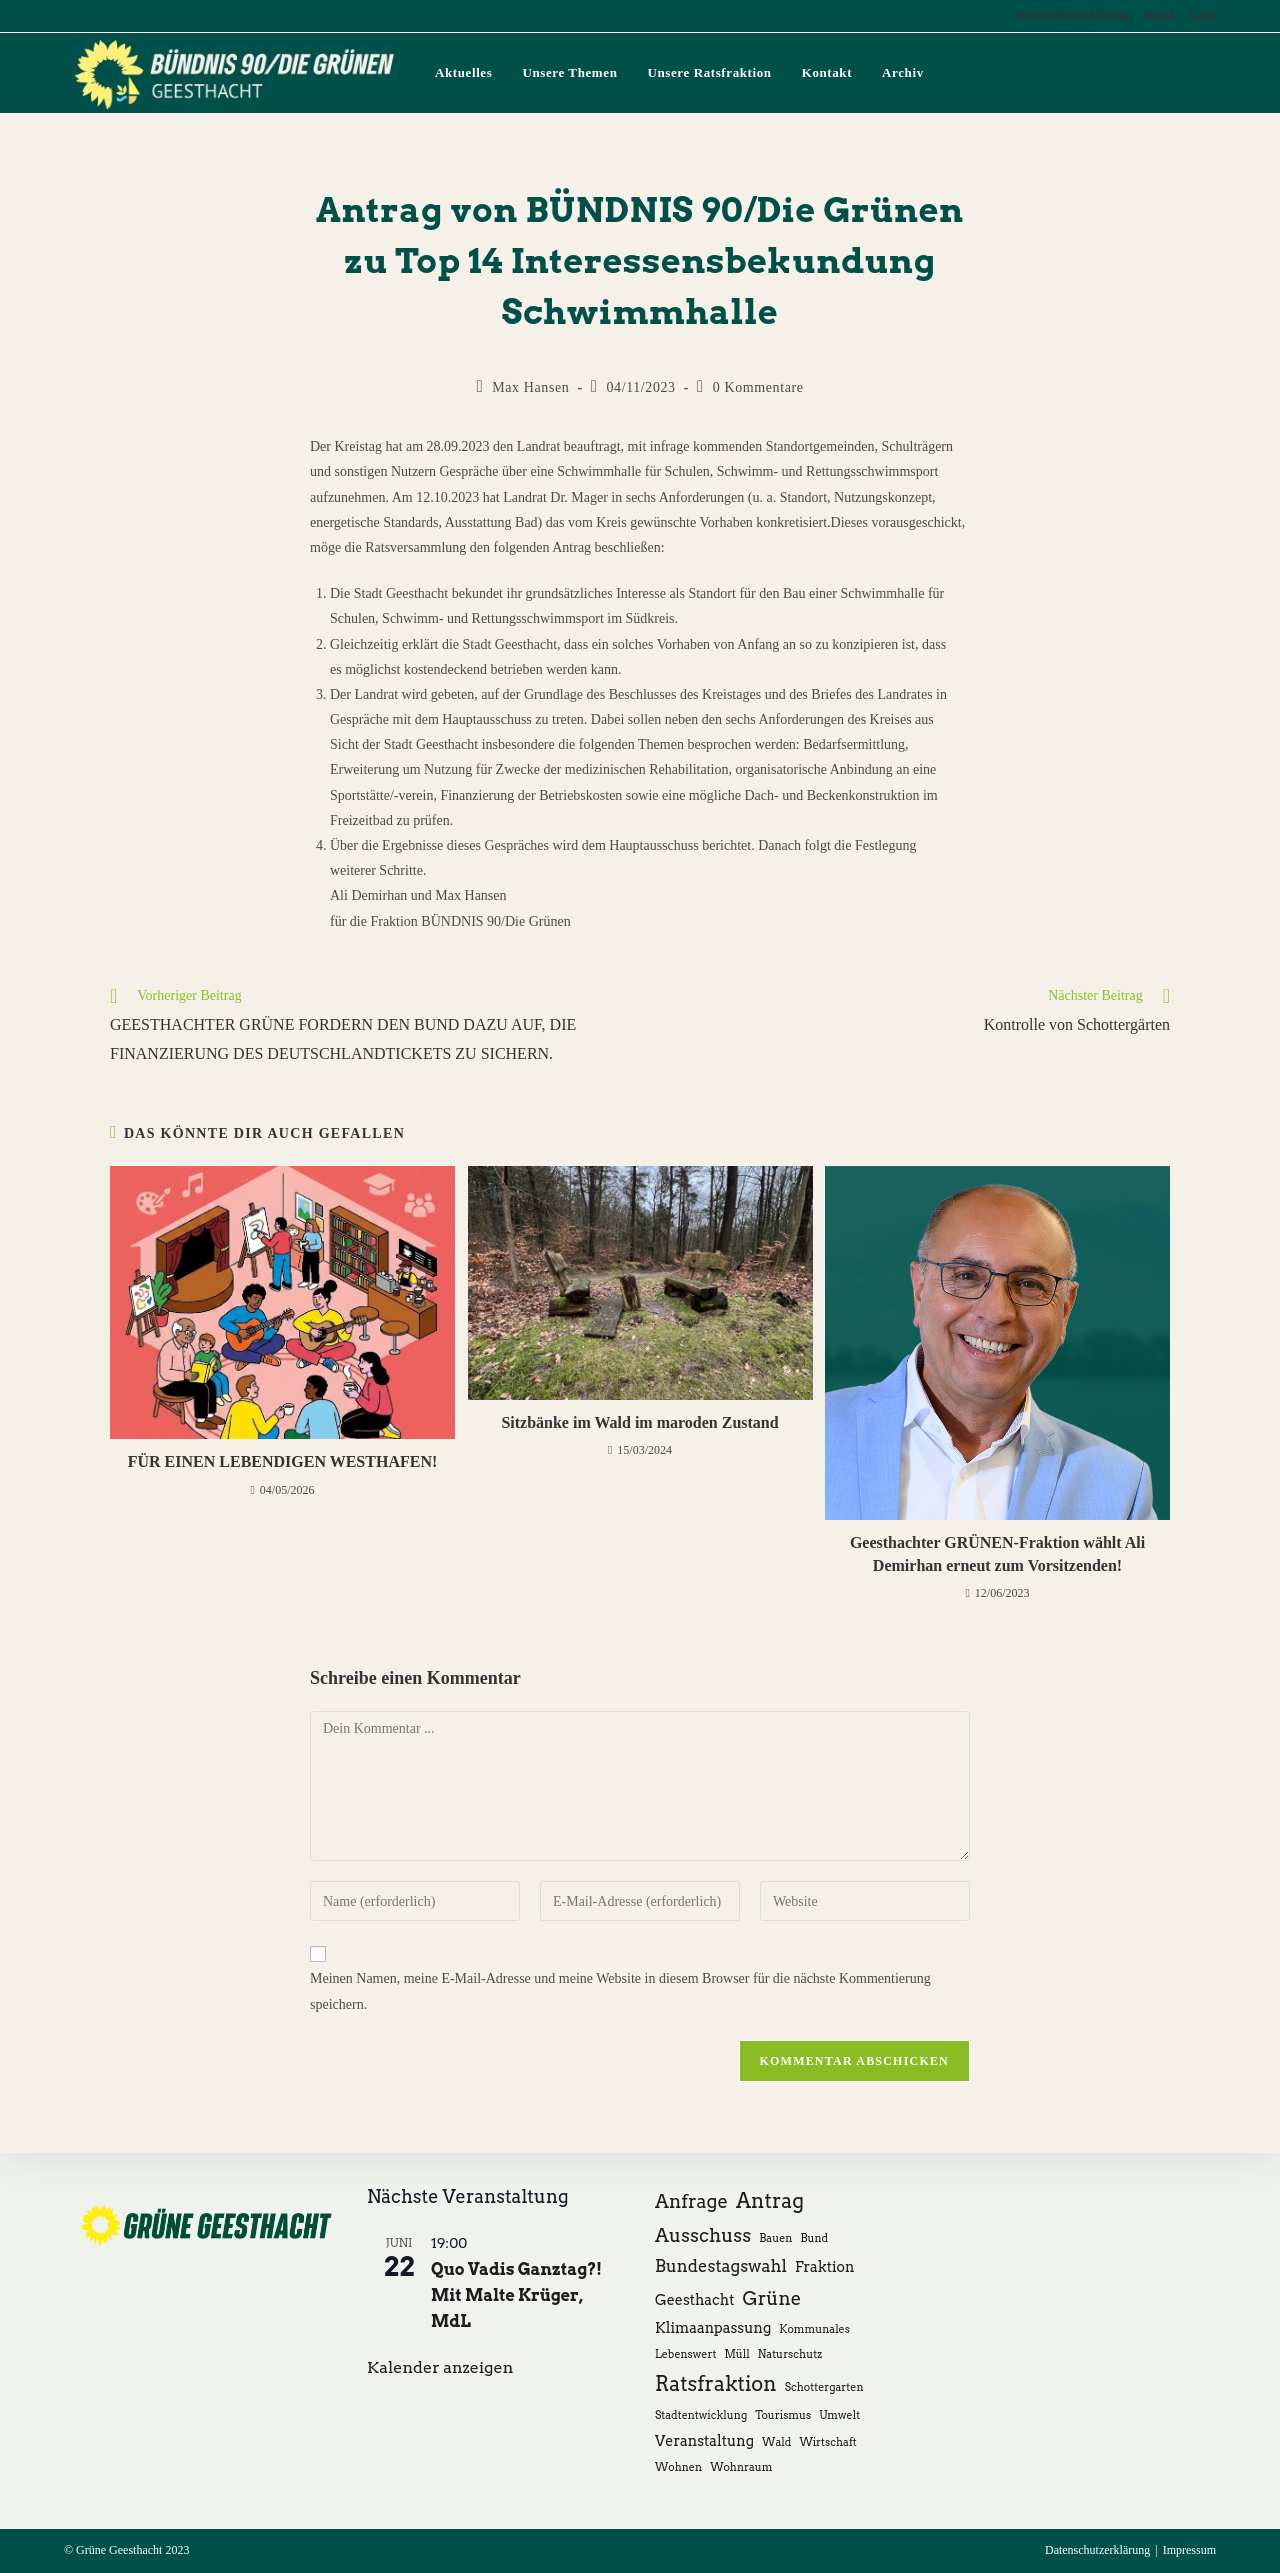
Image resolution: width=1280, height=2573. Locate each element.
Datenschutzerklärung (1073, 15)
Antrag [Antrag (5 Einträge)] (770, 2201)
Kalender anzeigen (440, 2367)
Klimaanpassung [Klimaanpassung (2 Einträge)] (713, 2327)
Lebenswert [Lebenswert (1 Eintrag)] (685, 2354)
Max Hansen (530, 387)
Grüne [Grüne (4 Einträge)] (772, 2298)
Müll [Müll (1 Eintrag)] (736, 2354)
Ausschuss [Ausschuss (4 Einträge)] (703, 2235)
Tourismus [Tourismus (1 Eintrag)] (783, 2415)
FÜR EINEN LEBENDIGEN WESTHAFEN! (283, 1461)
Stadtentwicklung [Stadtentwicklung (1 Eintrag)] (701, 2415)
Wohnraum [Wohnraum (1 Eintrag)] (741, 2467)
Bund (1160, 15)
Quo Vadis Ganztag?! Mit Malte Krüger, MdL (516, 2295)
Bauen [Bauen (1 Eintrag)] (775, 2238)
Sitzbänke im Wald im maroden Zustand (639, 1422)
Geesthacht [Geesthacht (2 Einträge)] (694, 2299)
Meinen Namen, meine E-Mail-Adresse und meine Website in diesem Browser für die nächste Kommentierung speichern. (620, 1991)
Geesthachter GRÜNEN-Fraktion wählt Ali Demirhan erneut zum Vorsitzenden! (997, 1553)
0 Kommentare (758, 387)
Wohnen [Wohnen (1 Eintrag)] (678, 2467)
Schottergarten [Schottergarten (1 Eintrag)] (824, 2387)
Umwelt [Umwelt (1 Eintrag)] (839, 2415)
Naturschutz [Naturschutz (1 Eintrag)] (790, 2354)
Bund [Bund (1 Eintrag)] (814, 2238)
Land (1202, 15)
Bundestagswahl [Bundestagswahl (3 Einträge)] (721, 2266)
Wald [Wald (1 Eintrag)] (776, 2442)
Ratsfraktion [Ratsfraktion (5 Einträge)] (716, 2384)
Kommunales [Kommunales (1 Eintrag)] (814, 2329)
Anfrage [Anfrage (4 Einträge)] (691, 2201)
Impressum (1189, 2550)
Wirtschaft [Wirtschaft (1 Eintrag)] (827, 2442)
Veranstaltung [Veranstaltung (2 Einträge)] (704, 2440)
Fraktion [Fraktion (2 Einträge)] (825, 2266)
